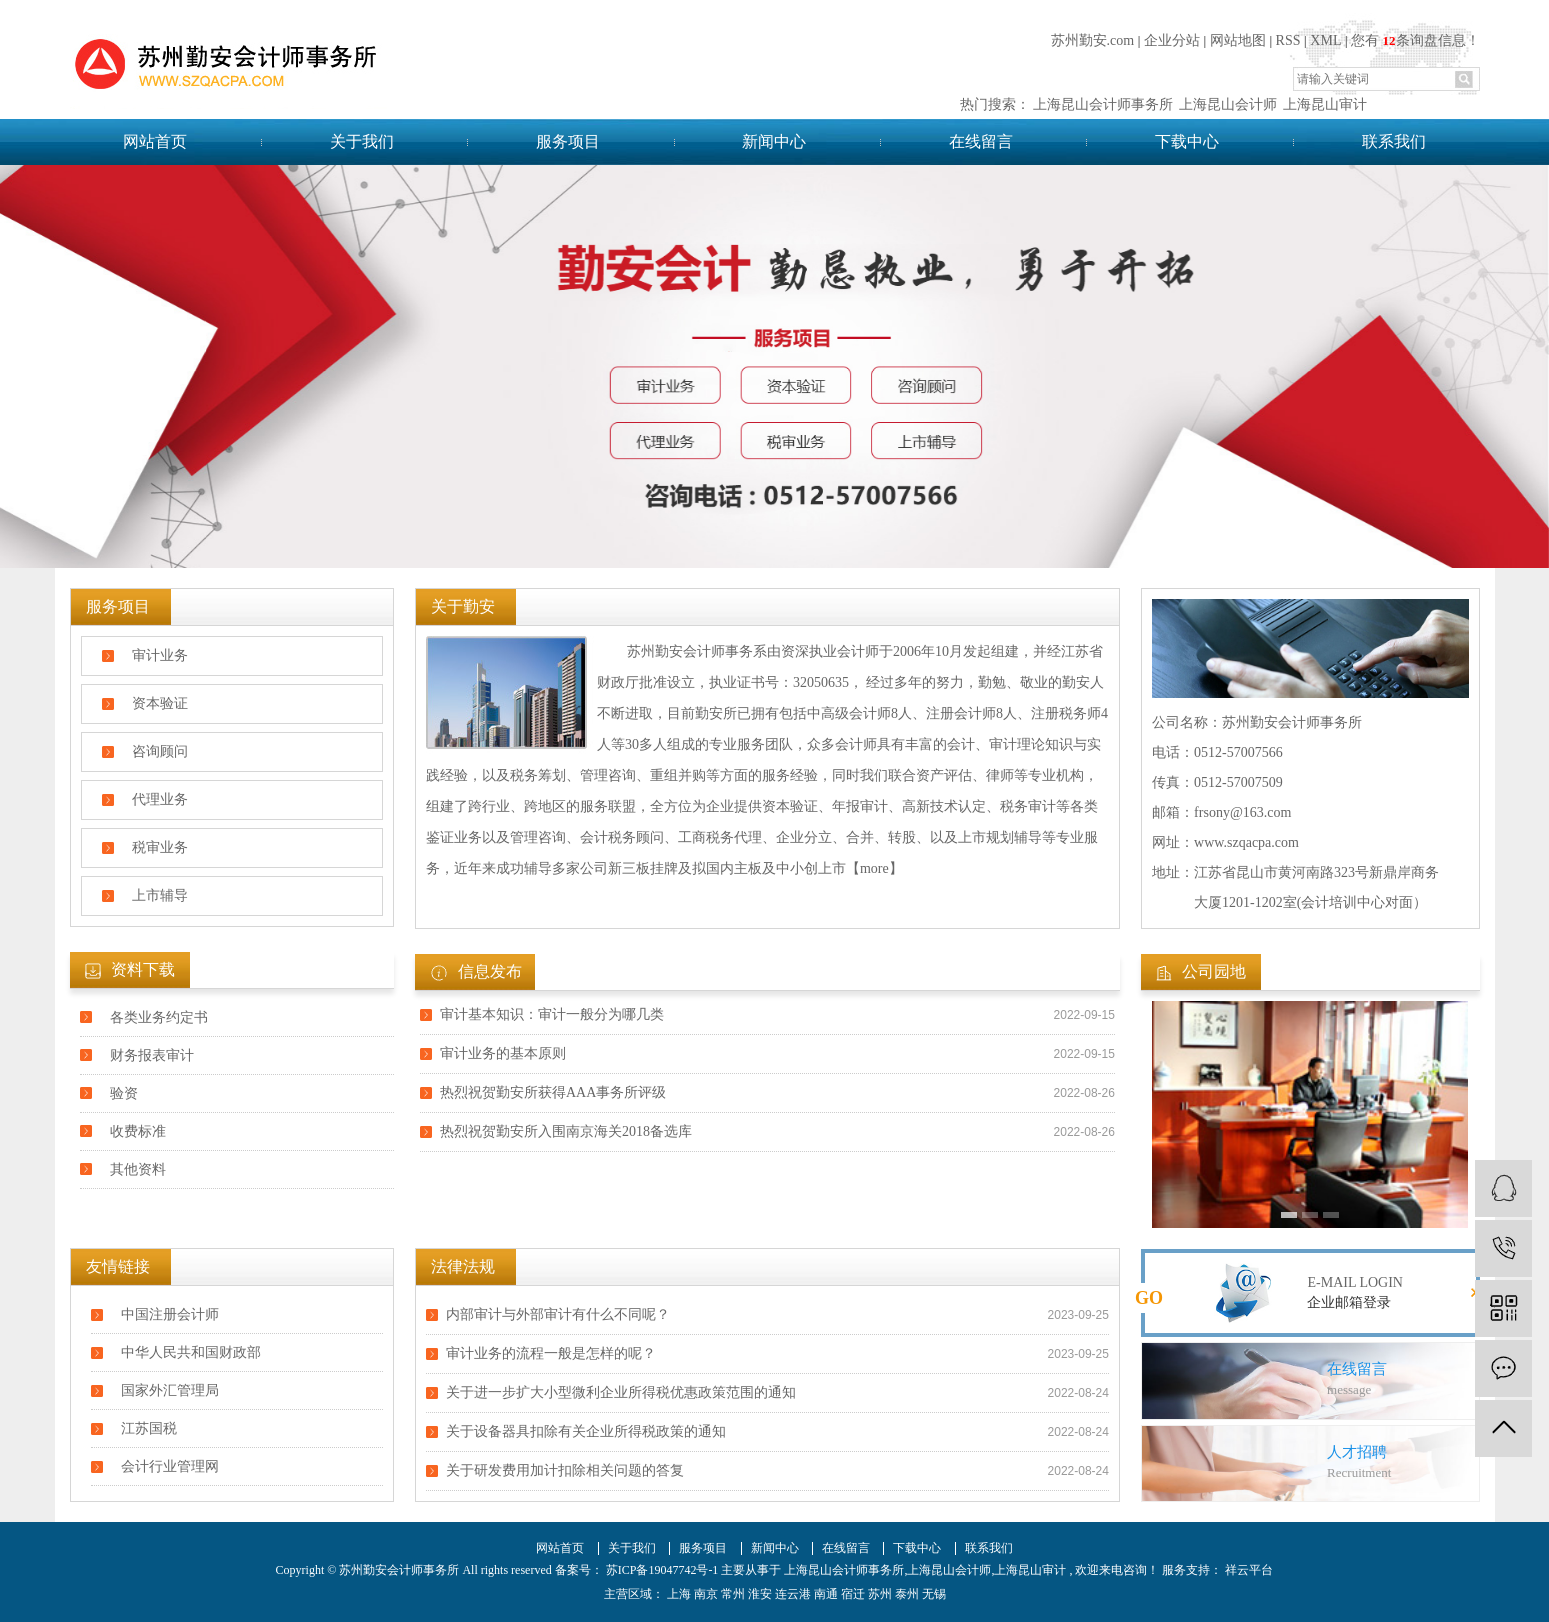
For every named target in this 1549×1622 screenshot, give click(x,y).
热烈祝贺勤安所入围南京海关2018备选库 (566, 1131)
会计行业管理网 (170, 1466)
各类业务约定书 (159, 1017)
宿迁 (853, 1594)
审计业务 (160, 655)
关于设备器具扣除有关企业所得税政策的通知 (586, 1431)
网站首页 (155, 141)
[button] (1289, 1215)
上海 (679, 1594)
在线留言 (981, 141)
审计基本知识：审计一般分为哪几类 (552, 1014)
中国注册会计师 (170, 1314)
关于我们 (362, 141)
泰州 (907, 1594)
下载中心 (1187, 141)
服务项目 (568, 141)
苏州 (880, 1594)
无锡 (934, 1594)
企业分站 (1172, 40)
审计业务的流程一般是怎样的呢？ (551, 1353)
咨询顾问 (160, 751)
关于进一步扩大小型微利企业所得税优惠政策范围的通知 (621, 1392)
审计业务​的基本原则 (503, 1053)
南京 (706, 1594)
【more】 (874, 868)
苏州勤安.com (1093, 40)
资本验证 (160, 703)
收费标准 (138, 1131)
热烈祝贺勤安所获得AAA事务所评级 (553, 1092)
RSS (1288, 40)
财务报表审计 (152, 1055)
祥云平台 (1247, 1570)
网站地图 (1238, 40)
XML (1325, 40)
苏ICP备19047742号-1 (662, 1570)
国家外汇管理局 (170, 1390)
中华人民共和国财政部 (191, 1352)
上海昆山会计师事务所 (1103, 104)
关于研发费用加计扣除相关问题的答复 (565, 1470)
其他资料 (138, 1169)
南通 (826, 1594)
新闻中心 (774, 141)
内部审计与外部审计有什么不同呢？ (558, 1314)
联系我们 (1394, 141)
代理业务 (160, 799)
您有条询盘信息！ (1415, 40)
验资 (124, 1093)
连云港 (793, 1594)
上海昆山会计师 (1228, 104)
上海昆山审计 (1325, 104)
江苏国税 (149, 1428)
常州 (733, 1594)
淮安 (760, 1594)
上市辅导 (160, 895)
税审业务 (160, 847)
